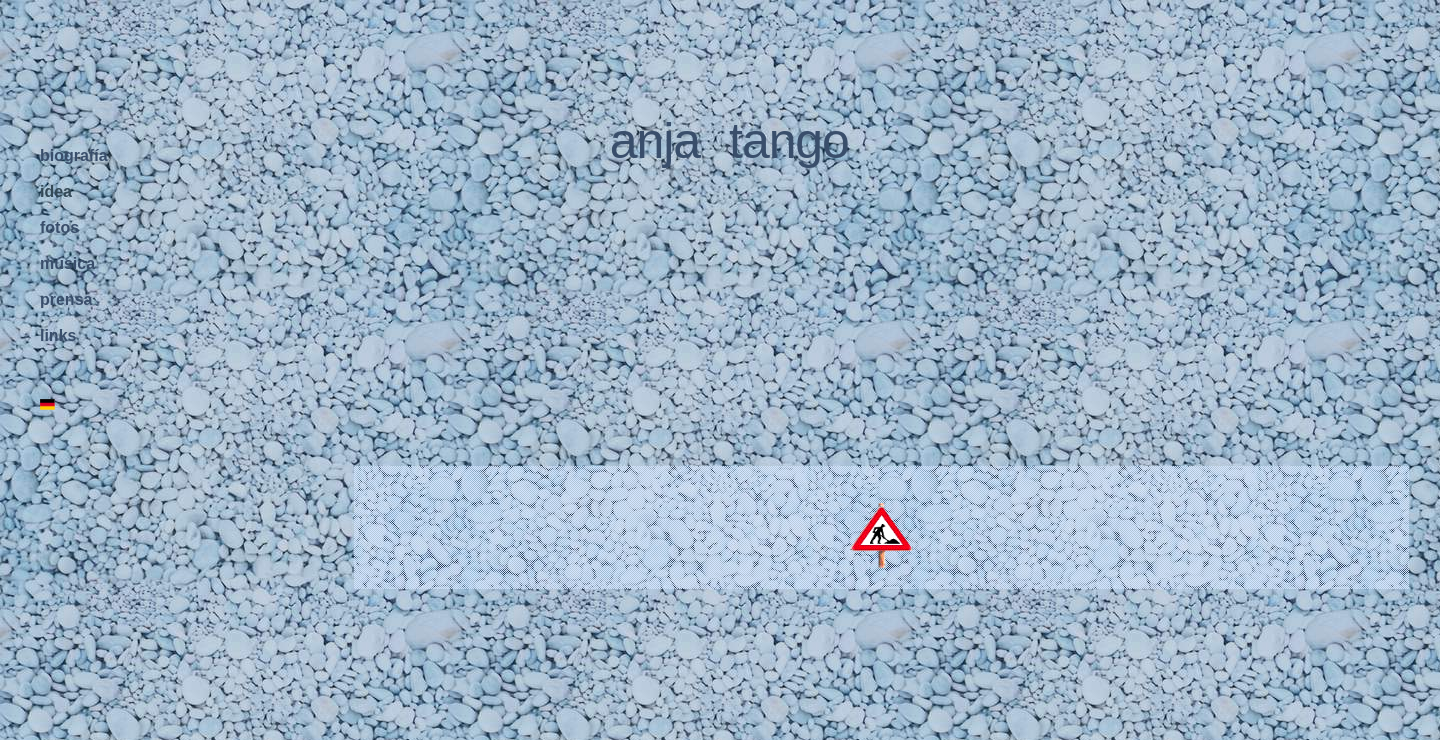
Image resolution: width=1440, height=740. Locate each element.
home (238, 729)
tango (789, 137)
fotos (59, 227)
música (67, 263)
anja (655, 137)
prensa (66, 299)
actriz (713, 729)
